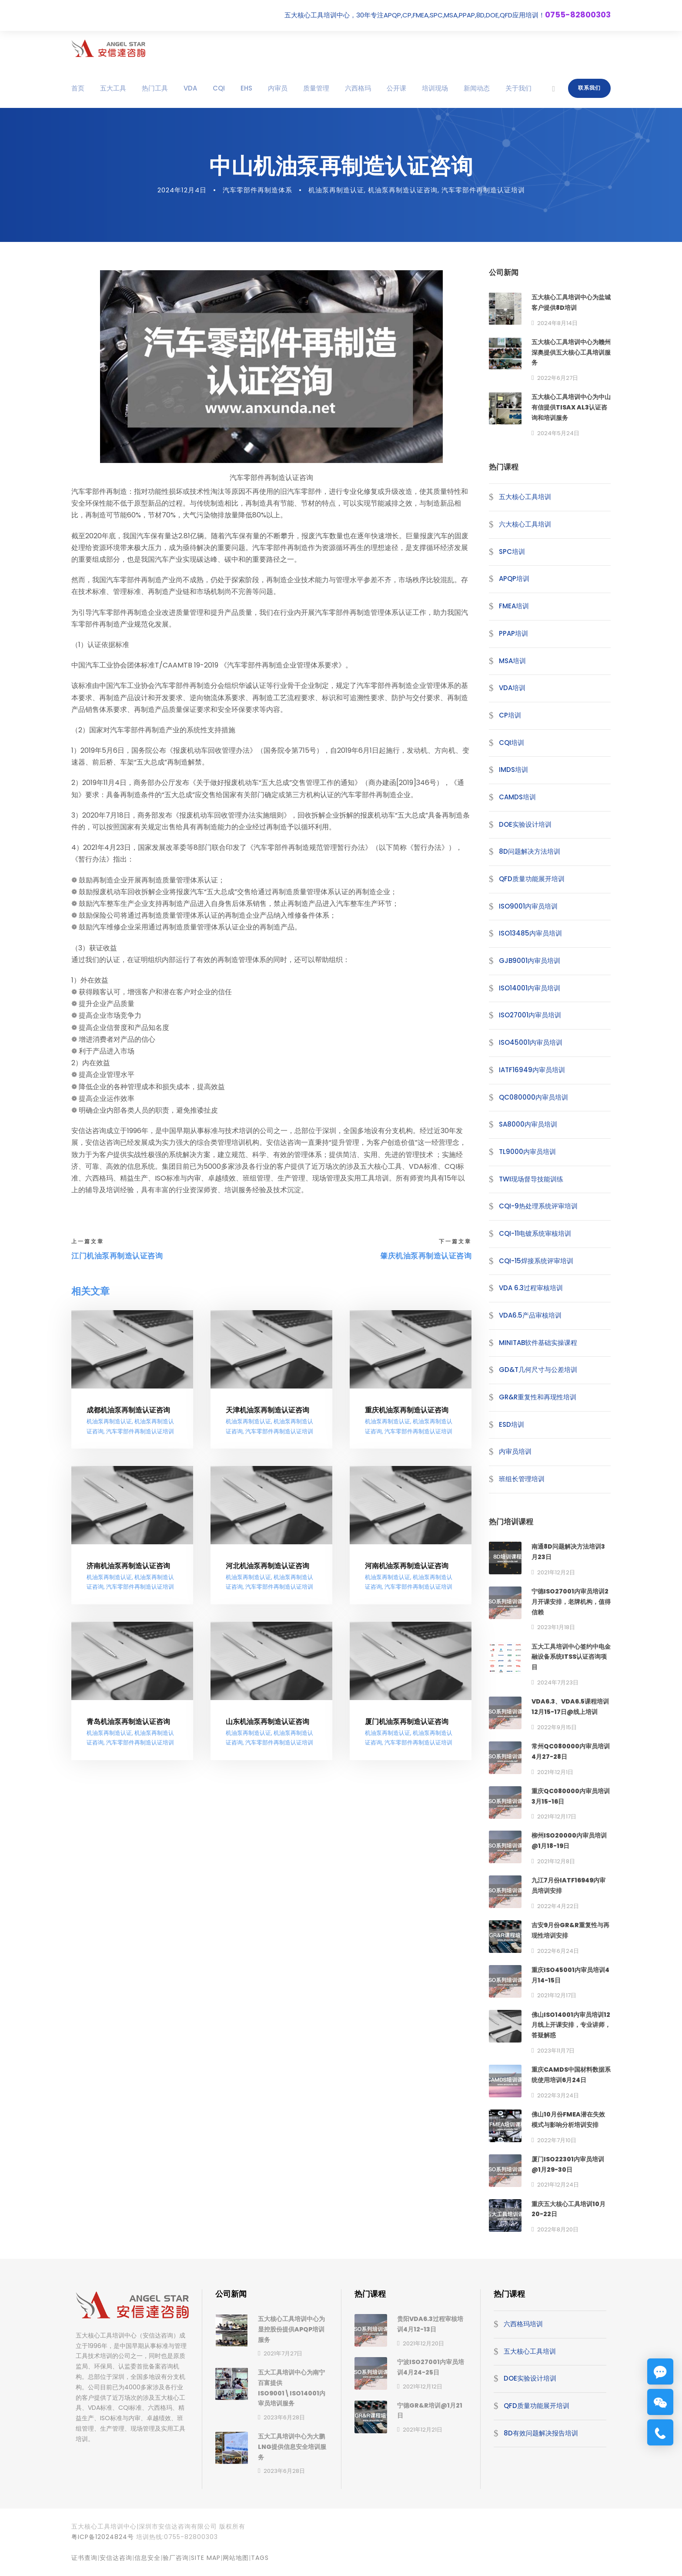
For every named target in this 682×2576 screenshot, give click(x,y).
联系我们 (589, 87)
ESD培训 (511, 1424)
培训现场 (435, 88)
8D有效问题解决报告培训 (541, 2433)
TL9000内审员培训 (527, 1151)
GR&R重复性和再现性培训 (537, 1397)
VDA (190, 88)
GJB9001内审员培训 (529, 960)
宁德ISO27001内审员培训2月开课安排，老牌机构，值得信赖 (571, 1602)
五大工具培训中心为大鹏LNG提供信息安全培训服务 (292, 2447)
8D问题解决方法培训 (529, 851)
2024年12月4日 (182, 190)
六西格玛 (358, 88)
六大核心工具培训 (525, 524)
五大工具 (113, 88)
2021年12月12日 (422, 2386)
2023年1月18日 (556, 1627)
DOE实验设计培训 (525, 824)
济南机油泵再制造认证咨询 (128, 1566)
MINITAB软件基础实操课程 (538, 1342)
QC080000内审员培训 (533, 1096)
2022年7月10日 (556, 2140)
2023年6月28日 (284, 2417)
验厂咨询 (176, 2557)
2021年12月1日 (555, 1772)
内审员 (278, 88)
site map (206, 2557)
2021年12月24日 (558, 2184)
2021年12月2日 (556, 1572)
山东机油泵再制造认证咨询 (267, 1722)
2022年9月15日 (557, 1727)
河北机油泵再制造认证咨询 (267, 1566)
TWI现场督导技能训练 (531, 1179)
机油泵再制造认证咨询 (403, 190)
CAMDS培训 (517, 797)
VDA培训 (512, 687)
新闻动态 (477, 88)
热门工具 (155, 88)
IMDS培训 (513, 769)
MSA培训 (512, 660)
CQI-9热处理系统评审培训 (538, 1206)
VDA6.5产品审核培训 (530, 1315)
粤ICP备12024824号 (102, 2536)
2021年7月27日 (283, 2353)
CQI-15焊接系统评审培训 (536, 1260)
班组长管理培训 (522, 1478)
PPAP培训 (513, 633)
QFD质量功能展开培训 (532, 878)
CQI (219, 88)
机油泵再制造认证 (336, 190)
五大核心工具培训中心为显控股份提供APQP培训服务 (291, 2329)
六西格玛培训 (523, 2323)
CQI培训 (511, 742)
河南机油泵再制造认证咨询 (406, 1566)
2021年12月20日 (423, 2343)
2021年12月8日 (556, 1861)
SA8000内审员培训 (528, 1124)
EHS (246, 88)
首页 (77, 88)
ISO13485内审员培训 (530, 933)
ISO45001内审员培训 (530, 1042)
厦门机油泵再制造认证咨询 (406, 1722)
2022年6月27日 (557, 378)
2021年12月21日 (422, 2429)
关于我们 (518, 88)
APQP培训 (514, 578)
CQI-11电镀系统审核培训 (535, 1233)
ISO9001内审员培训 (528, 906)
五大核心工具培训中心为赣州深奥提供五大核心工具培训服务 (571, 352)
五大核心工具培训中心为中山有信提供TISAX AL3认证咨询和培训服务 (571, 407)
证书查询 (84, 2557)
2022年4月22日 (558, 1906)
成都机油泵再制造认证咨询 (128, 1410)
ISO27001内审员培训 (530, 1015)
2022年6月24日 (558, 1951)
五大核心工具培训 (525, 496)
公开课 (396, 88)
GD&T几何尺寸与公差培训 (538, 1369)
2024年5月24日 (558, 433)
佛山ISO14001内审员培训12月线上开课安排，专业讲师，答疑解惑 (571, 2025)
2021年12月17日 (556, 1816)
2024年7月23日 (557, 1682)
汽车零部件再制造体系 (257, 190)
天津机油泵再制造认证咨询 (267, 1410)
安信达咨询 (116, 2557)
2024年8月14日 (557, 323)
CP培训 (510, 715)
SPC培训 (512, 551)
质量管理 (316, 88)
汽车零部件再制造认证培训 (483, 190)
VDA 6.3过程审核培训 (531, 1287)
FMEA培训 (514, 605)
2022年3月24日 (558, 2095)
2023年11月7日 (556, 2050)
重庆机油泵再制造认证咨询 (406, 1410)
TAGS (260, 2557)
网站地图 (236, 2557)
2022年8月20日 (557, 2229)
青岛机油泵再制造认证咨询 (128, 1722)
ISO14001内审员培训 (529, 988)
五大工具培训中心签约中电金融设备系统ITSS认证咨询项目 (571, 1657)
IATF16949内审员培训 (532, 1069)
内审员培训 (515, 1451)
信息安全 (147, 2557)
